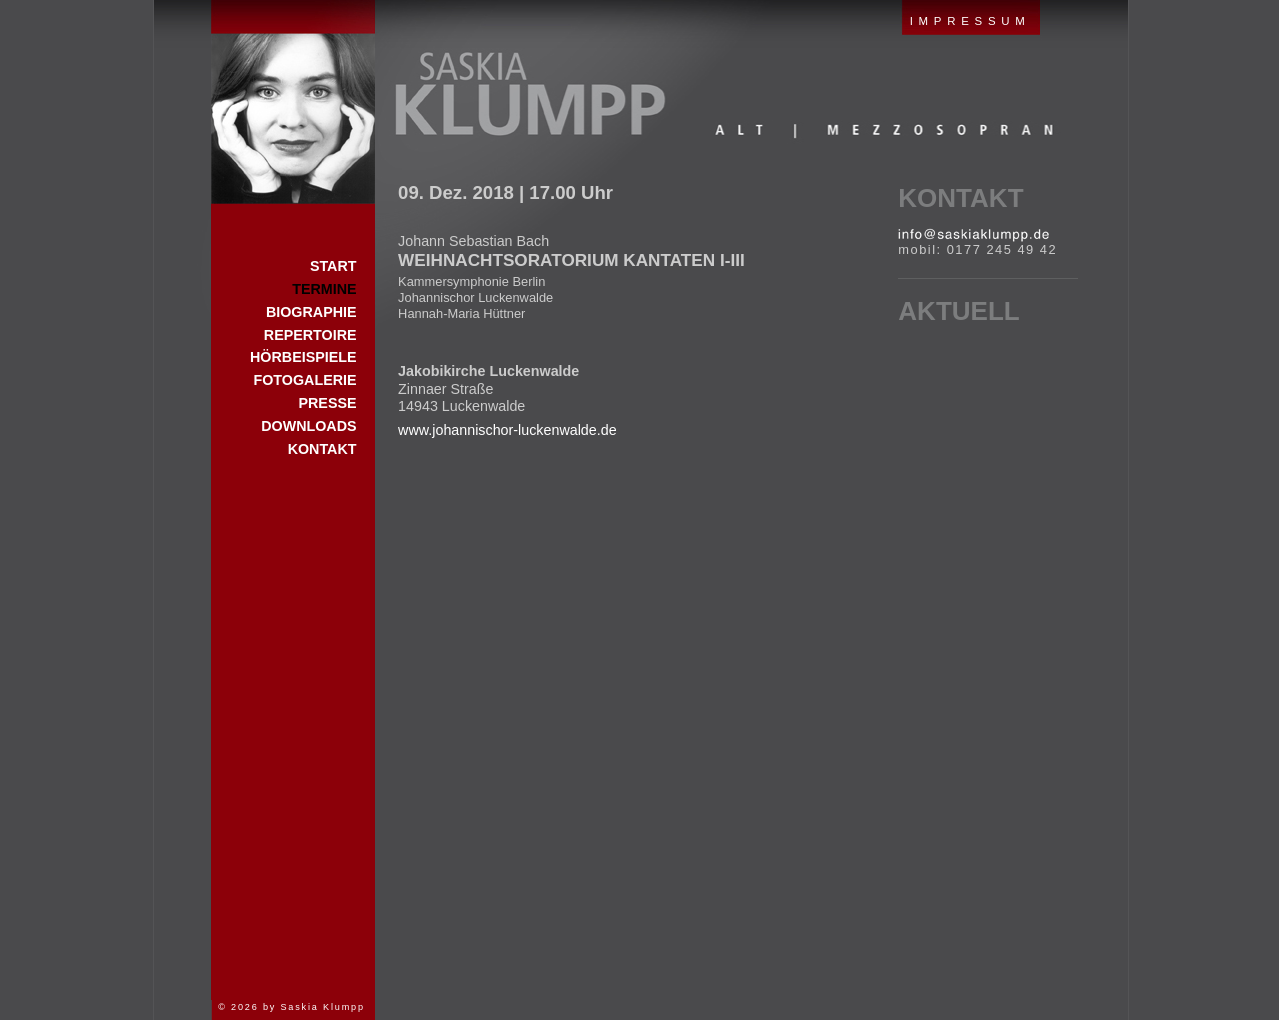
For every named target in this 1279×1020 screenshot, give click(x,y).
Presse (327, 403)
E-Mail (973, 235)
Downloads (308, 426)
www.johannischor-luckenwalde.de (507, 430)
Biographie (311, 312)
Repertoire (310, 335)
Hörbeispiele (303, 357)
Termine (324, 289)
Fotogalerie (305, 380)
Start (293, 102)
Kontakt (960, 198)
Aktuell (958, 311)
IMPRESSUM (970, 21)
